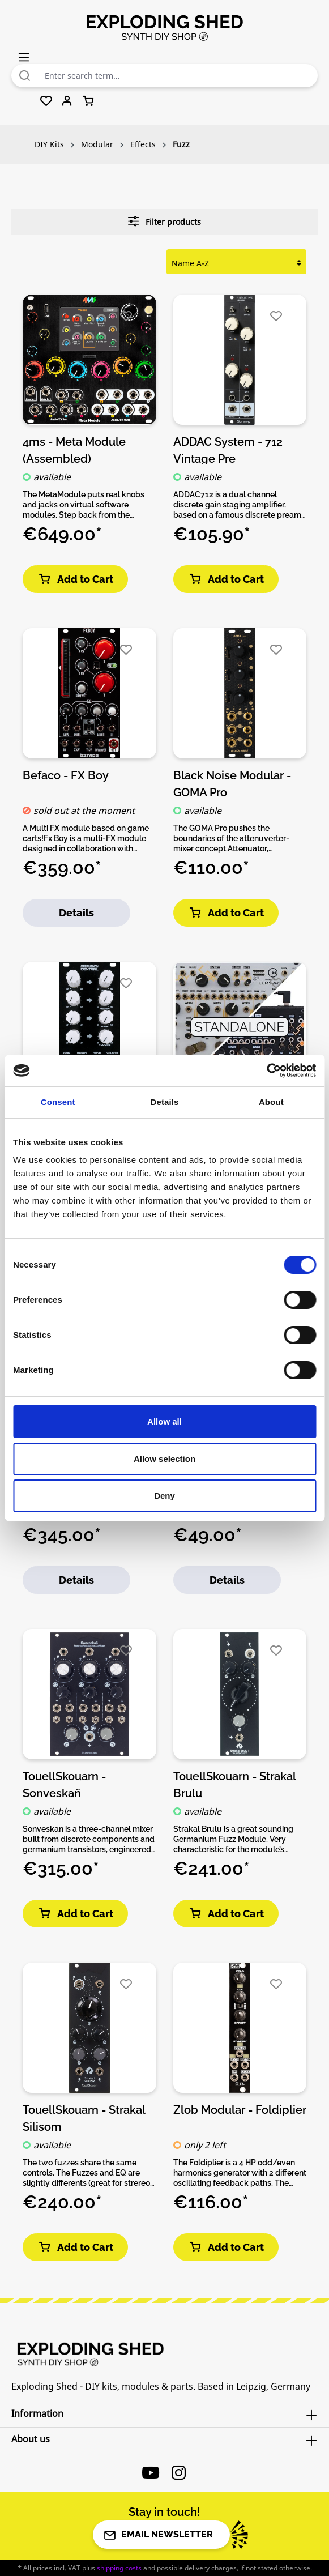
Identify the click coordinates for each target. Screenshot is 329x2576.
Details (76, 913)
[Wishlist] (46, 101)
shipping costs (119, 2568)
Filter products (164, 221)
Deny (164, 1495)
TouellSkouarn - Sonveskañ (64, 1784)
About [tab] (271, 1102)
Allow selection (164, 1459)
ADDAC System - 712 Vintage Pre (228, 449)
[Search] (25, 75)
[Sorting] (236, 263)
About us (30, 2439)
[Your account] (67, 101)
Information (37, 2413)
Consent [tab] (58, 1102)
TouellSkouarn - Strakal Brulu (234, 1784)
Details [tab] (165, 1102)
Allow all (164, 1421)
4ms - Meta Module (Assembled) (74, 449)
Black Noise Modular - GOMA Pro (232, 783)
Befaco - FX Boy (66, 775)
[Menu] (23, 56)
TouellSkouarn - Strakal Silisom (84, 2118)
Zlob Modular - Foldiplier (239, 2110)
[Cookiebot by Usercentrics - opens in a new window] (266, 1070)
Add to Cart (75, 579)
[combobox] (178, 75)
